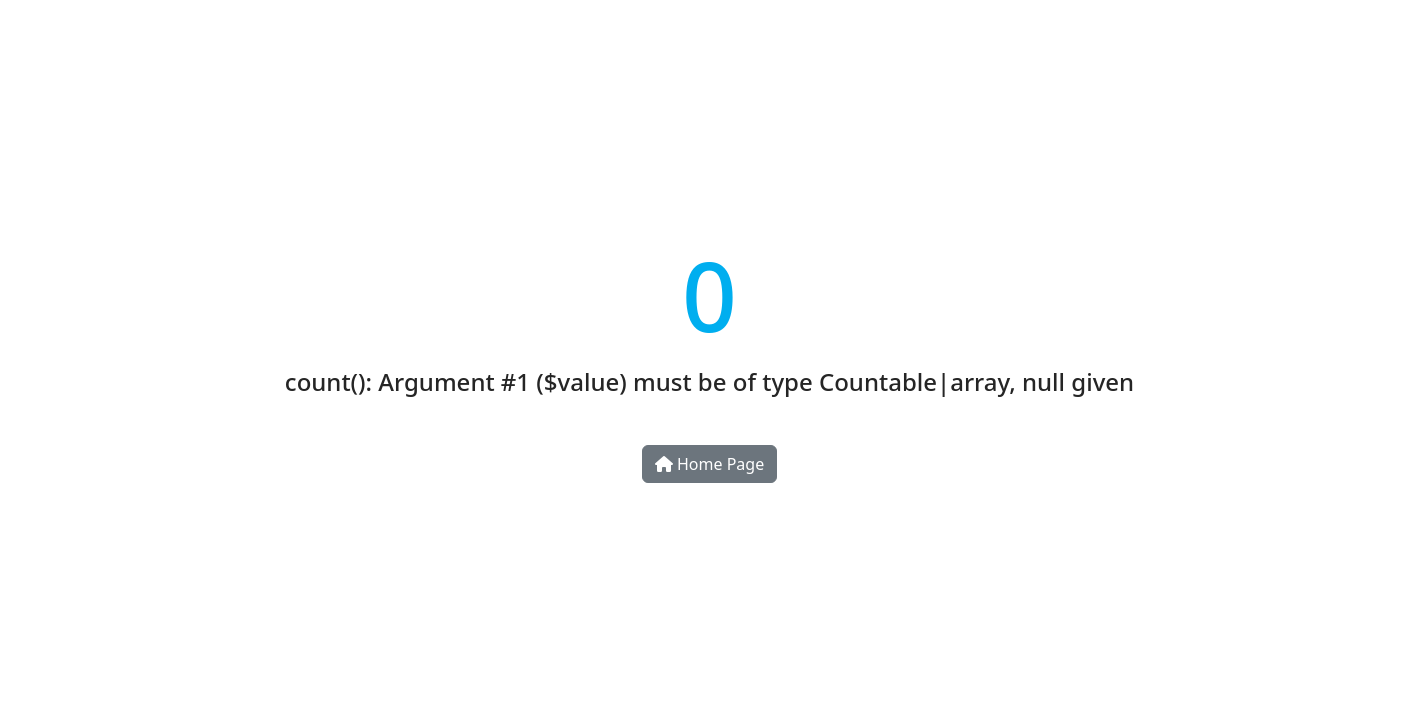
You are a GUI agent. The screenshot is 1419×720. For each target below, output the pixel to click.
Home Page (709, 464)
